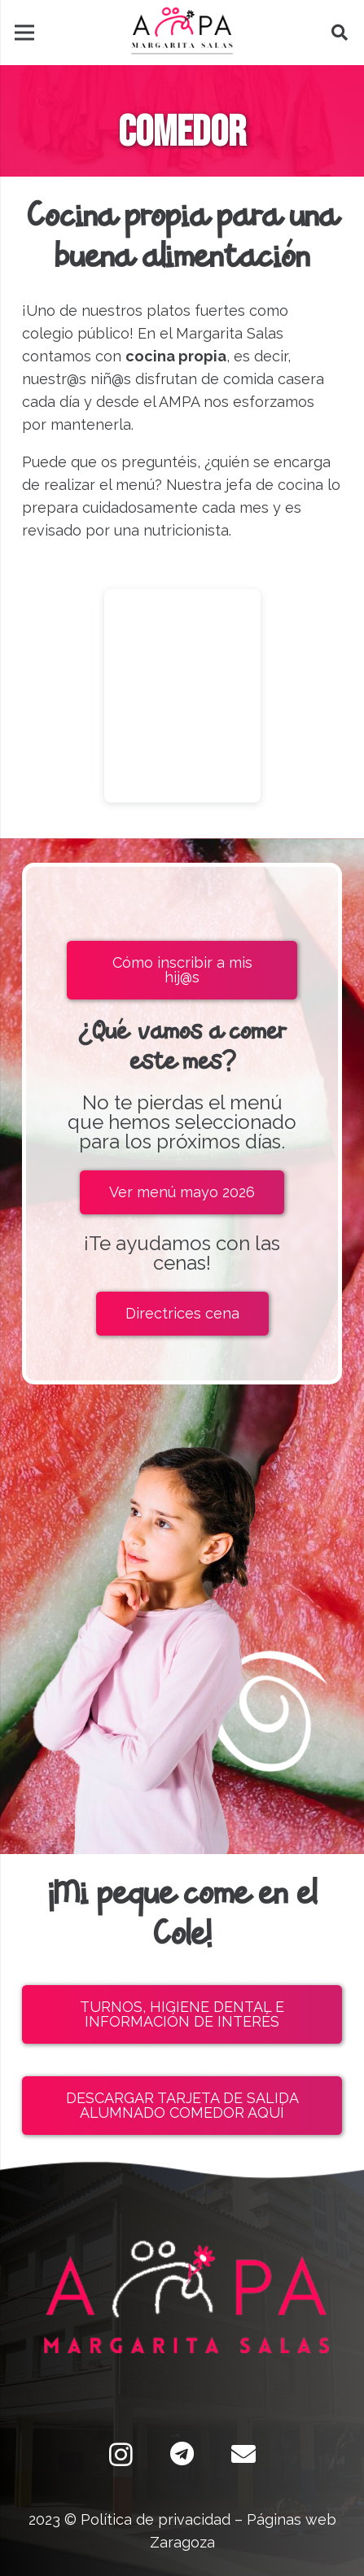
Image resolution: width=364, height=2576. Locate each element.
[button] (339, 32)
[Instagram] (120, 2454)
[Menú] (24, 32)
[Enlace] (181, 32)
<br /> (182, 696)
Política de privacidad (155, 2519)
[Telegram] (182, 2454)
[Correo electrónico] (243, 2454)
